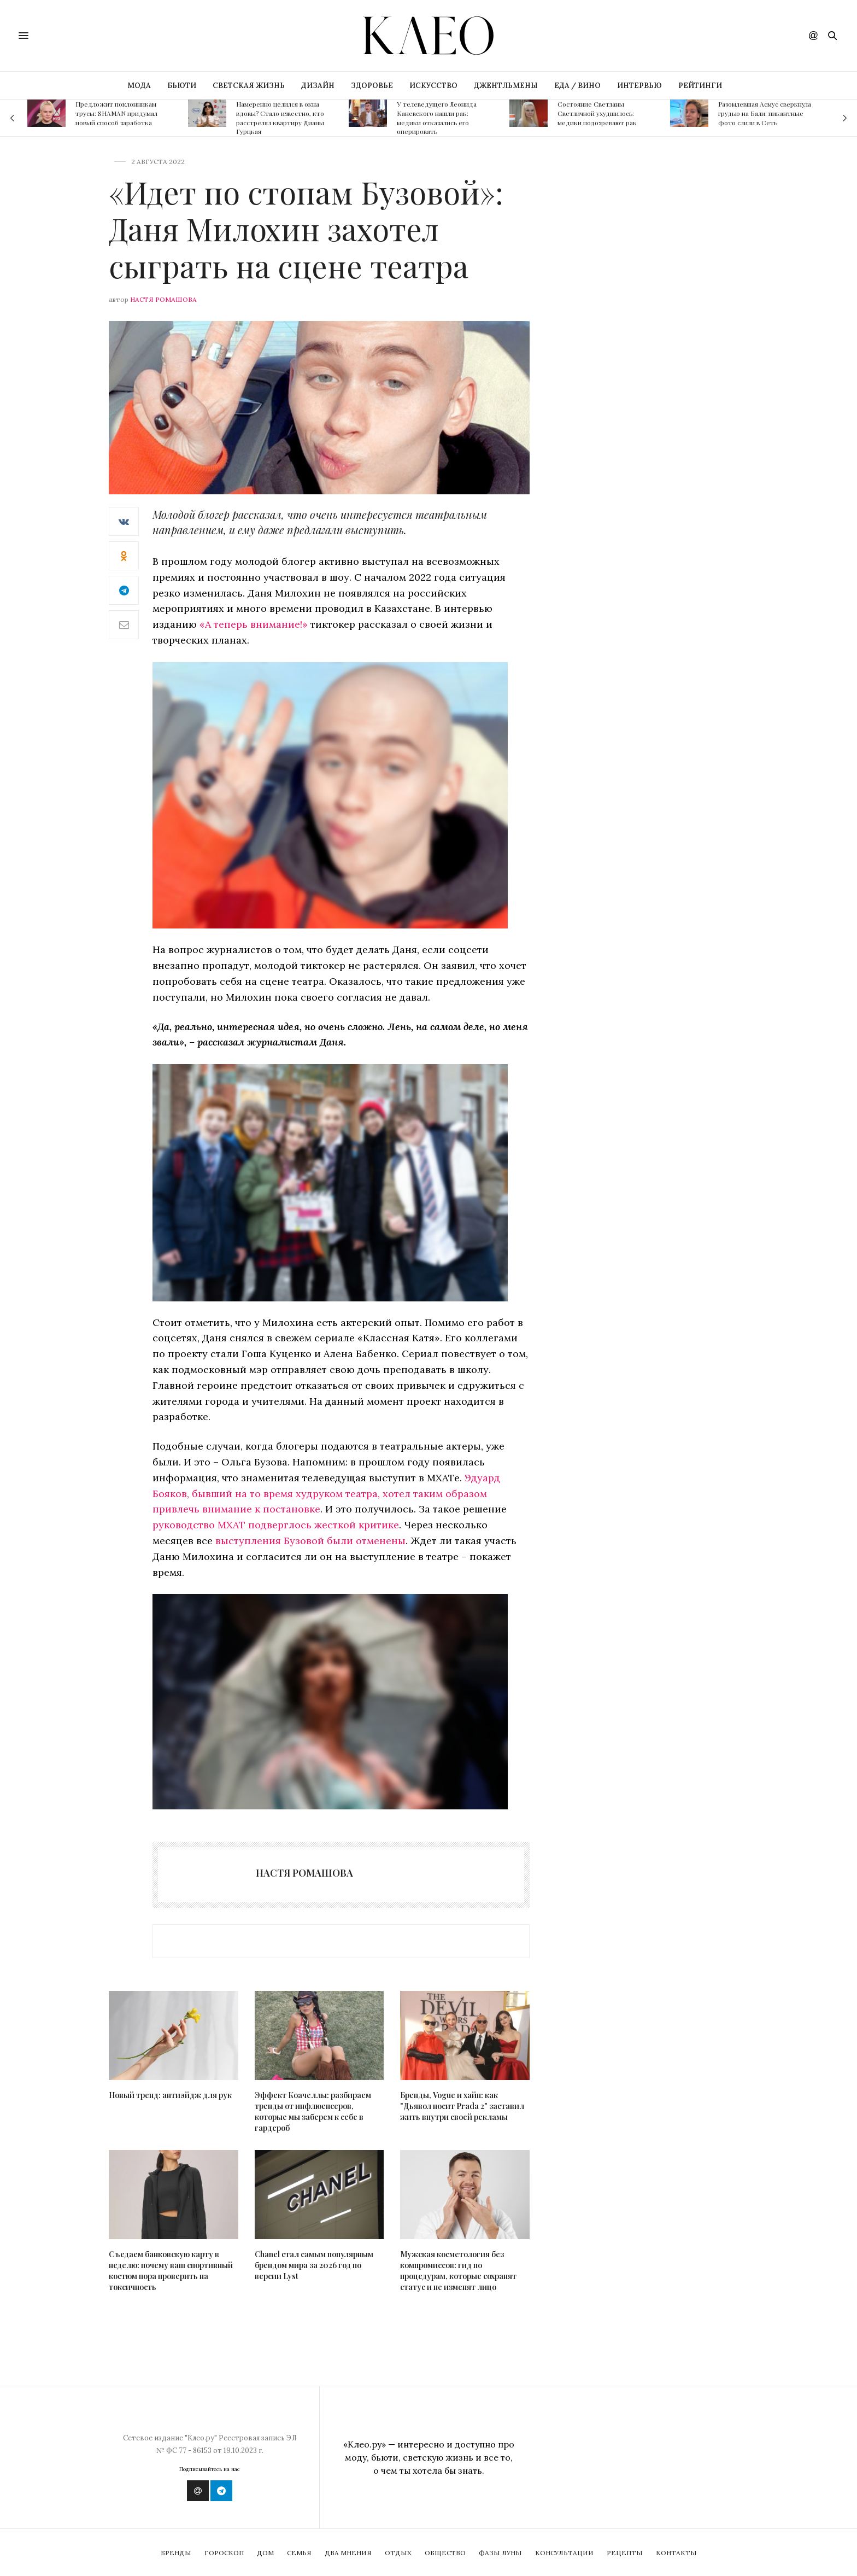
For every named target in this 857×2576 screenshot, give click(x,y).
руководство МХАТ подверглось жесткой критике (275, 1524)
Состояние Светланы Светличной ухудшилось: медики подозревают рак (597, 113)
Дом (265, 2553)
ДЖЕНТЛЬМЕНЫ (506, 85)
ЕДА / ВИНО (577, 85)
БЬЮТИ (181, 85)
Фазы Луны (500, 2553)
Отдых (398, 2553)
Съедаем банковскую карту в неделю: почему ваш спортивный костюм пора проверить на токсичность (171, 2270)
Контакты (676, 2553)
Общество (445, 2553)
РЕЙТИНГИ (700, 85)
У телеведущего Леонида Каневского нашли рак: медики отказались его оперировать (437, 118)
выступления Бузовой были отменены (310, 1540)
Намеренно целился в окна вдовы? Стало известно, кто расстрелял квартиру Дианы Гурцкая (280, 118)
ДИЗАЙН (317, 85)
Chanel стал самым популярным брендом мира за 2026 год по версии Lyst (314, 2265)
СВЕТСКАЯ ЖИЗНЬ (249, 85)
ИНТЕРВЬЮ (639, 85)
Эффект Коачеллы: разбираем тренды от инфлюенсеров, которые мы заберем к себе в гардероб (313, 2111)
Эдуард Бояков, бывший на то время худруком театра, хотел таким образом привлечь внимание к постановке (326, 1493)
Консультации (564, 2553)
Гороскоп (224, 2553)
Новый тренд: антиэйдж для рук (170, 2095)
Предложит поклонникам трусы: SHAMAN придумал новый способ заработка (116, 113)
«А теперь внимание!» (253, 624)
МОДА (139, 85)
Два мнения (348, 2553)
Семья (299, 2553)
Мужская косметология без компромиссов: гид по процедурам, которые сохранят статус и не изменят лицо (458, 2270)
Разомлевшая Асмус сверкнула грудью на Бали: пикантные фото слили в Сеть (764, 113)
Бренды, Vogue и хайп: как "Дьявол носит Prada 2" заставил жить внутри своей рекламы (462, 2106)
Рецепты (625, 2553)
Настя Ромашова (163, 299)
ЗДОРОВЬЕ (372, 85)
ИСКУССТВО (433, 85)
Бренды (176, 2553)
